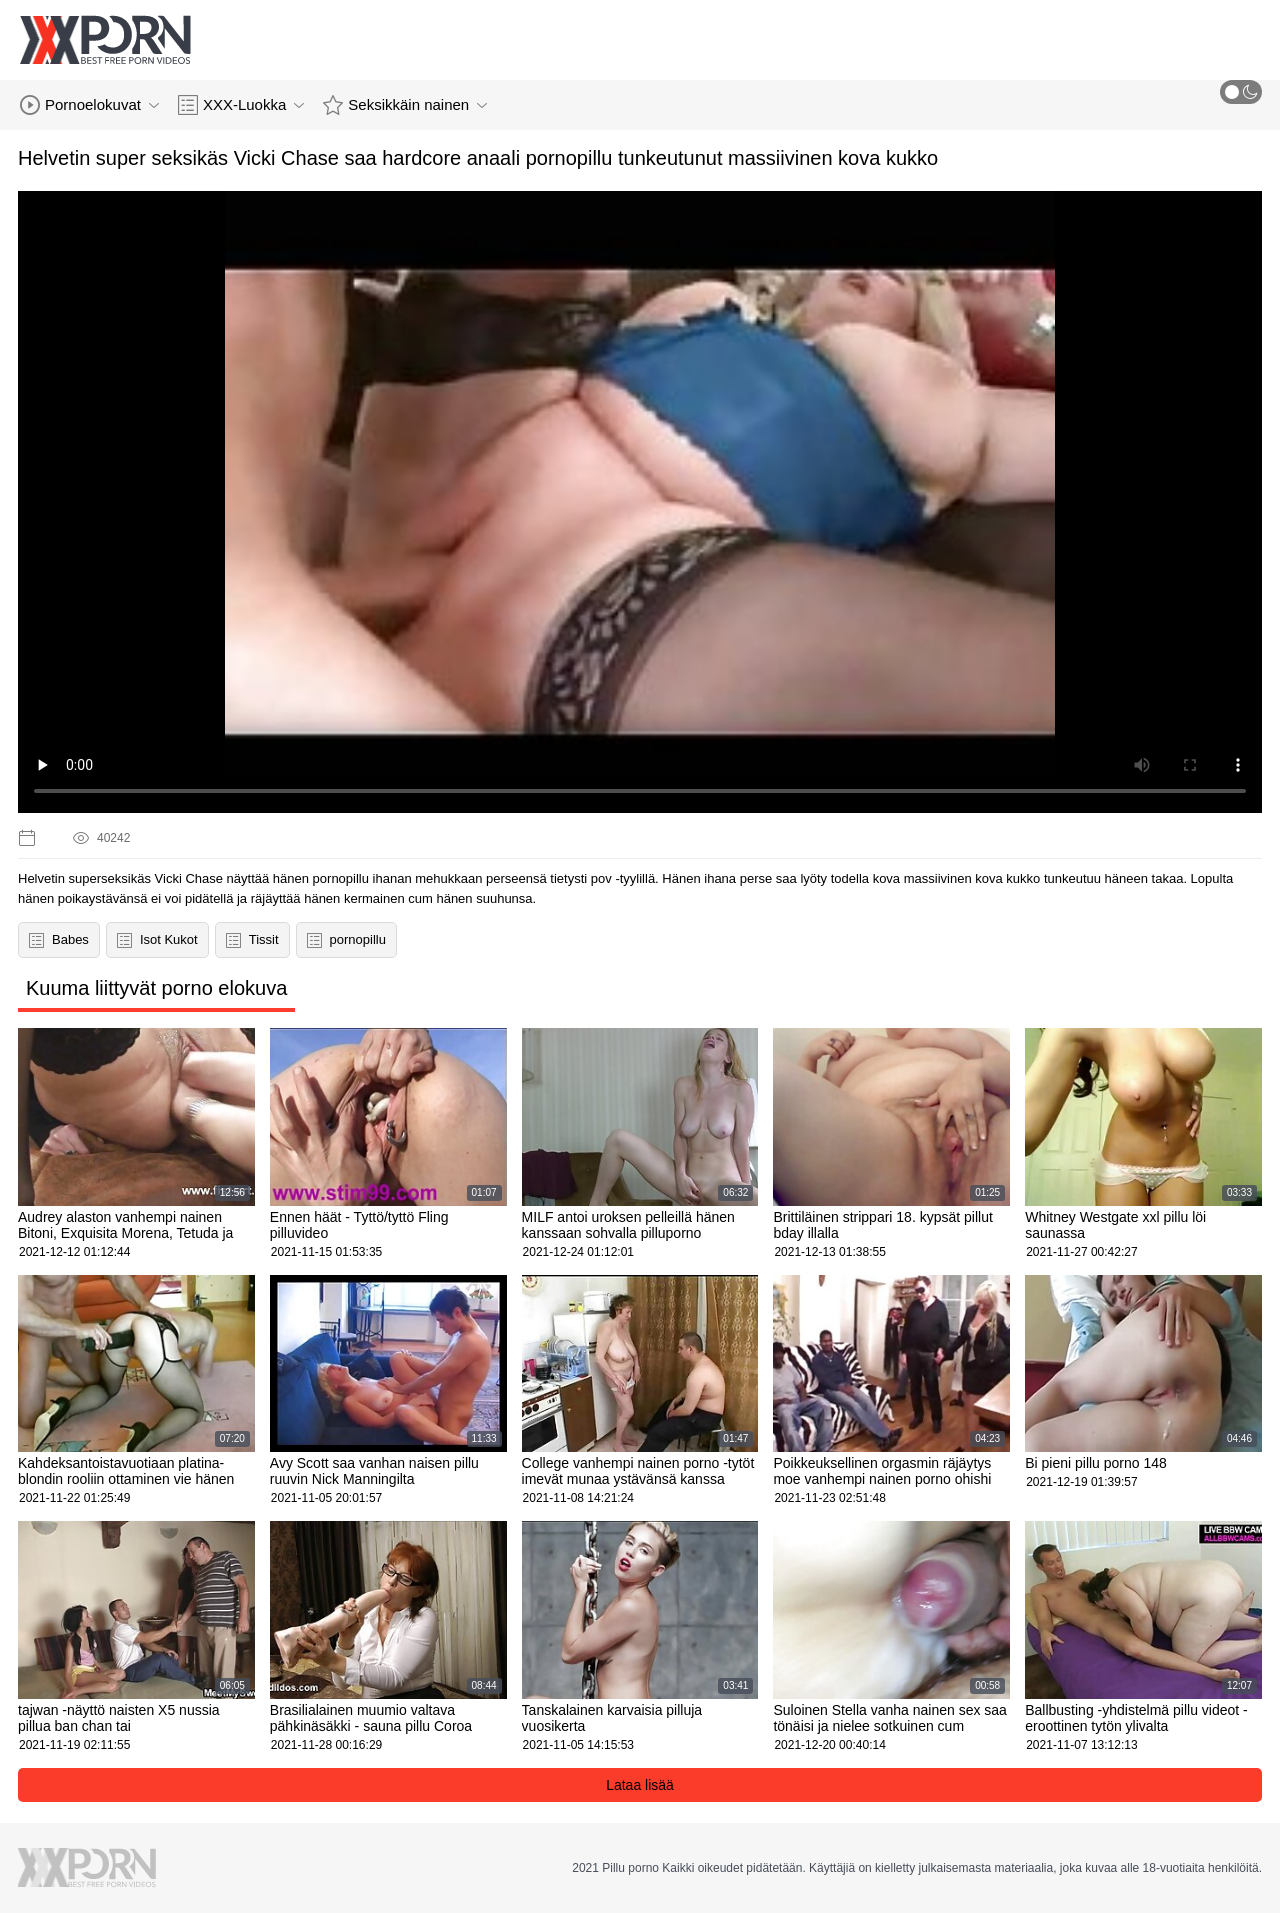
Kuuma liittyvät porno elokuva (156, 988)
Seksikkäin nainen (405, 105)
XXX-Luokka (241, 105)
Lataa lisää (640, 1785)
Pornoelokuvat (89, 105)
